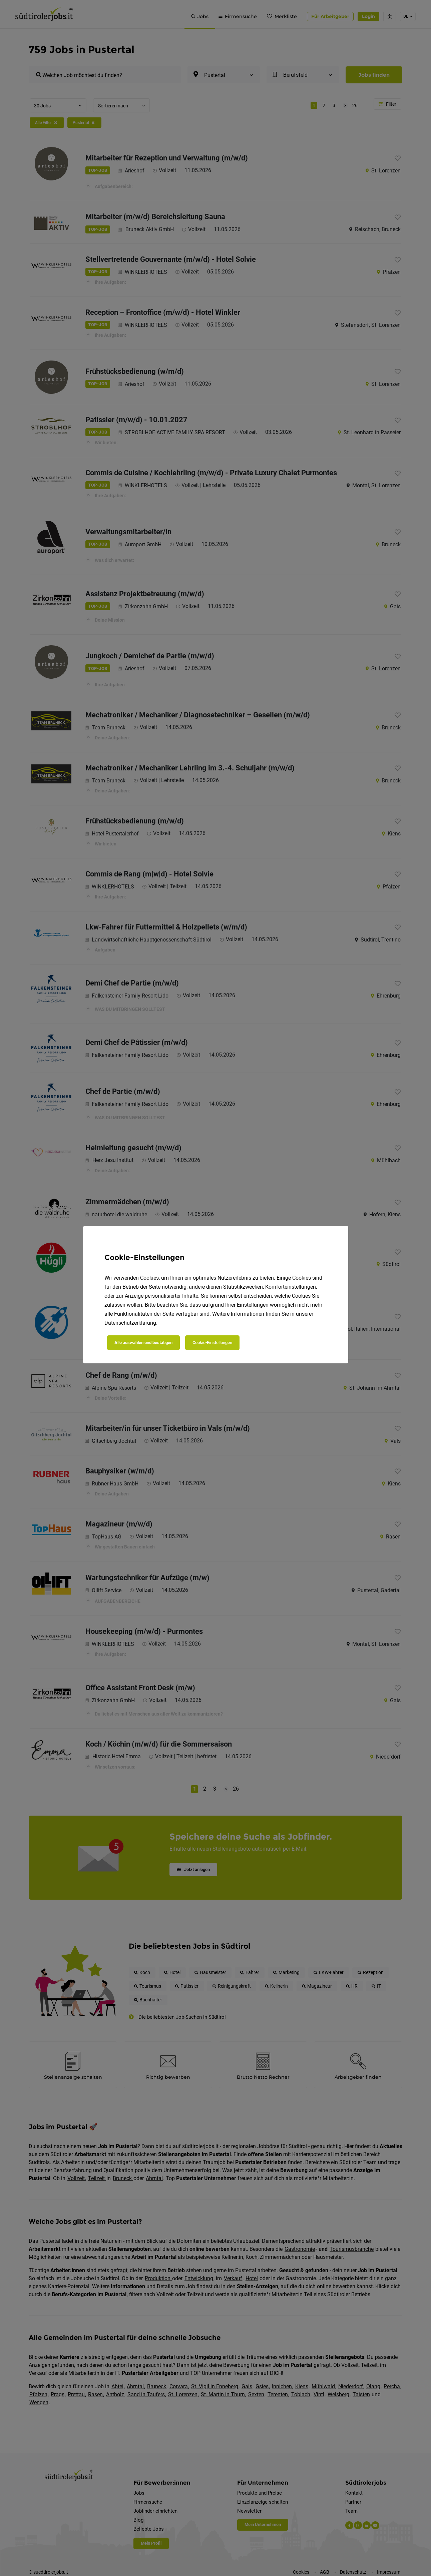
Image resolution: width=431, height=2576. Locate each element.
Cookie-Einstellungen (212, 1342)
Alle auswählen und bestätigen (143, 1342)
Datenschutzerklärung (130, 1323)
